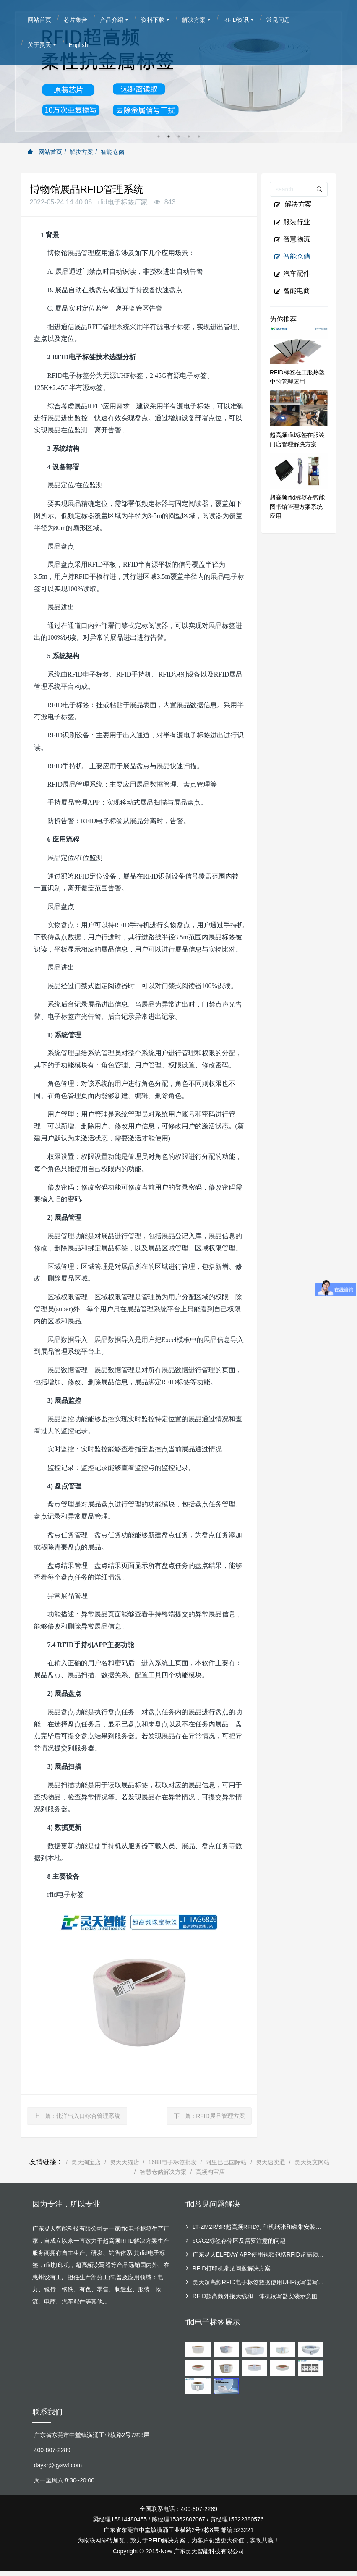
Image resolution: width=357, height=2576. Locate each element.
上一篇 (77, 2116)
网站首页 (45, 152)
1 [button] (158, 136)
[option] (178, 71)
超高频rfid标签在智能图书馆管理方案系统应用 (297, 506)
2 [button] (168, 136)
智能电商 (292, 291)
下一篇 (209, 2116)
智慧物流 (292, 239)
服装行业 (292, 222)
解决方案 (81, 152)
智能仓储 (112, 152)
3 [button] (179, 136)
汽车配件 (292, 273)
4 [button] (189, 136)
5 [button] (199, 136)
